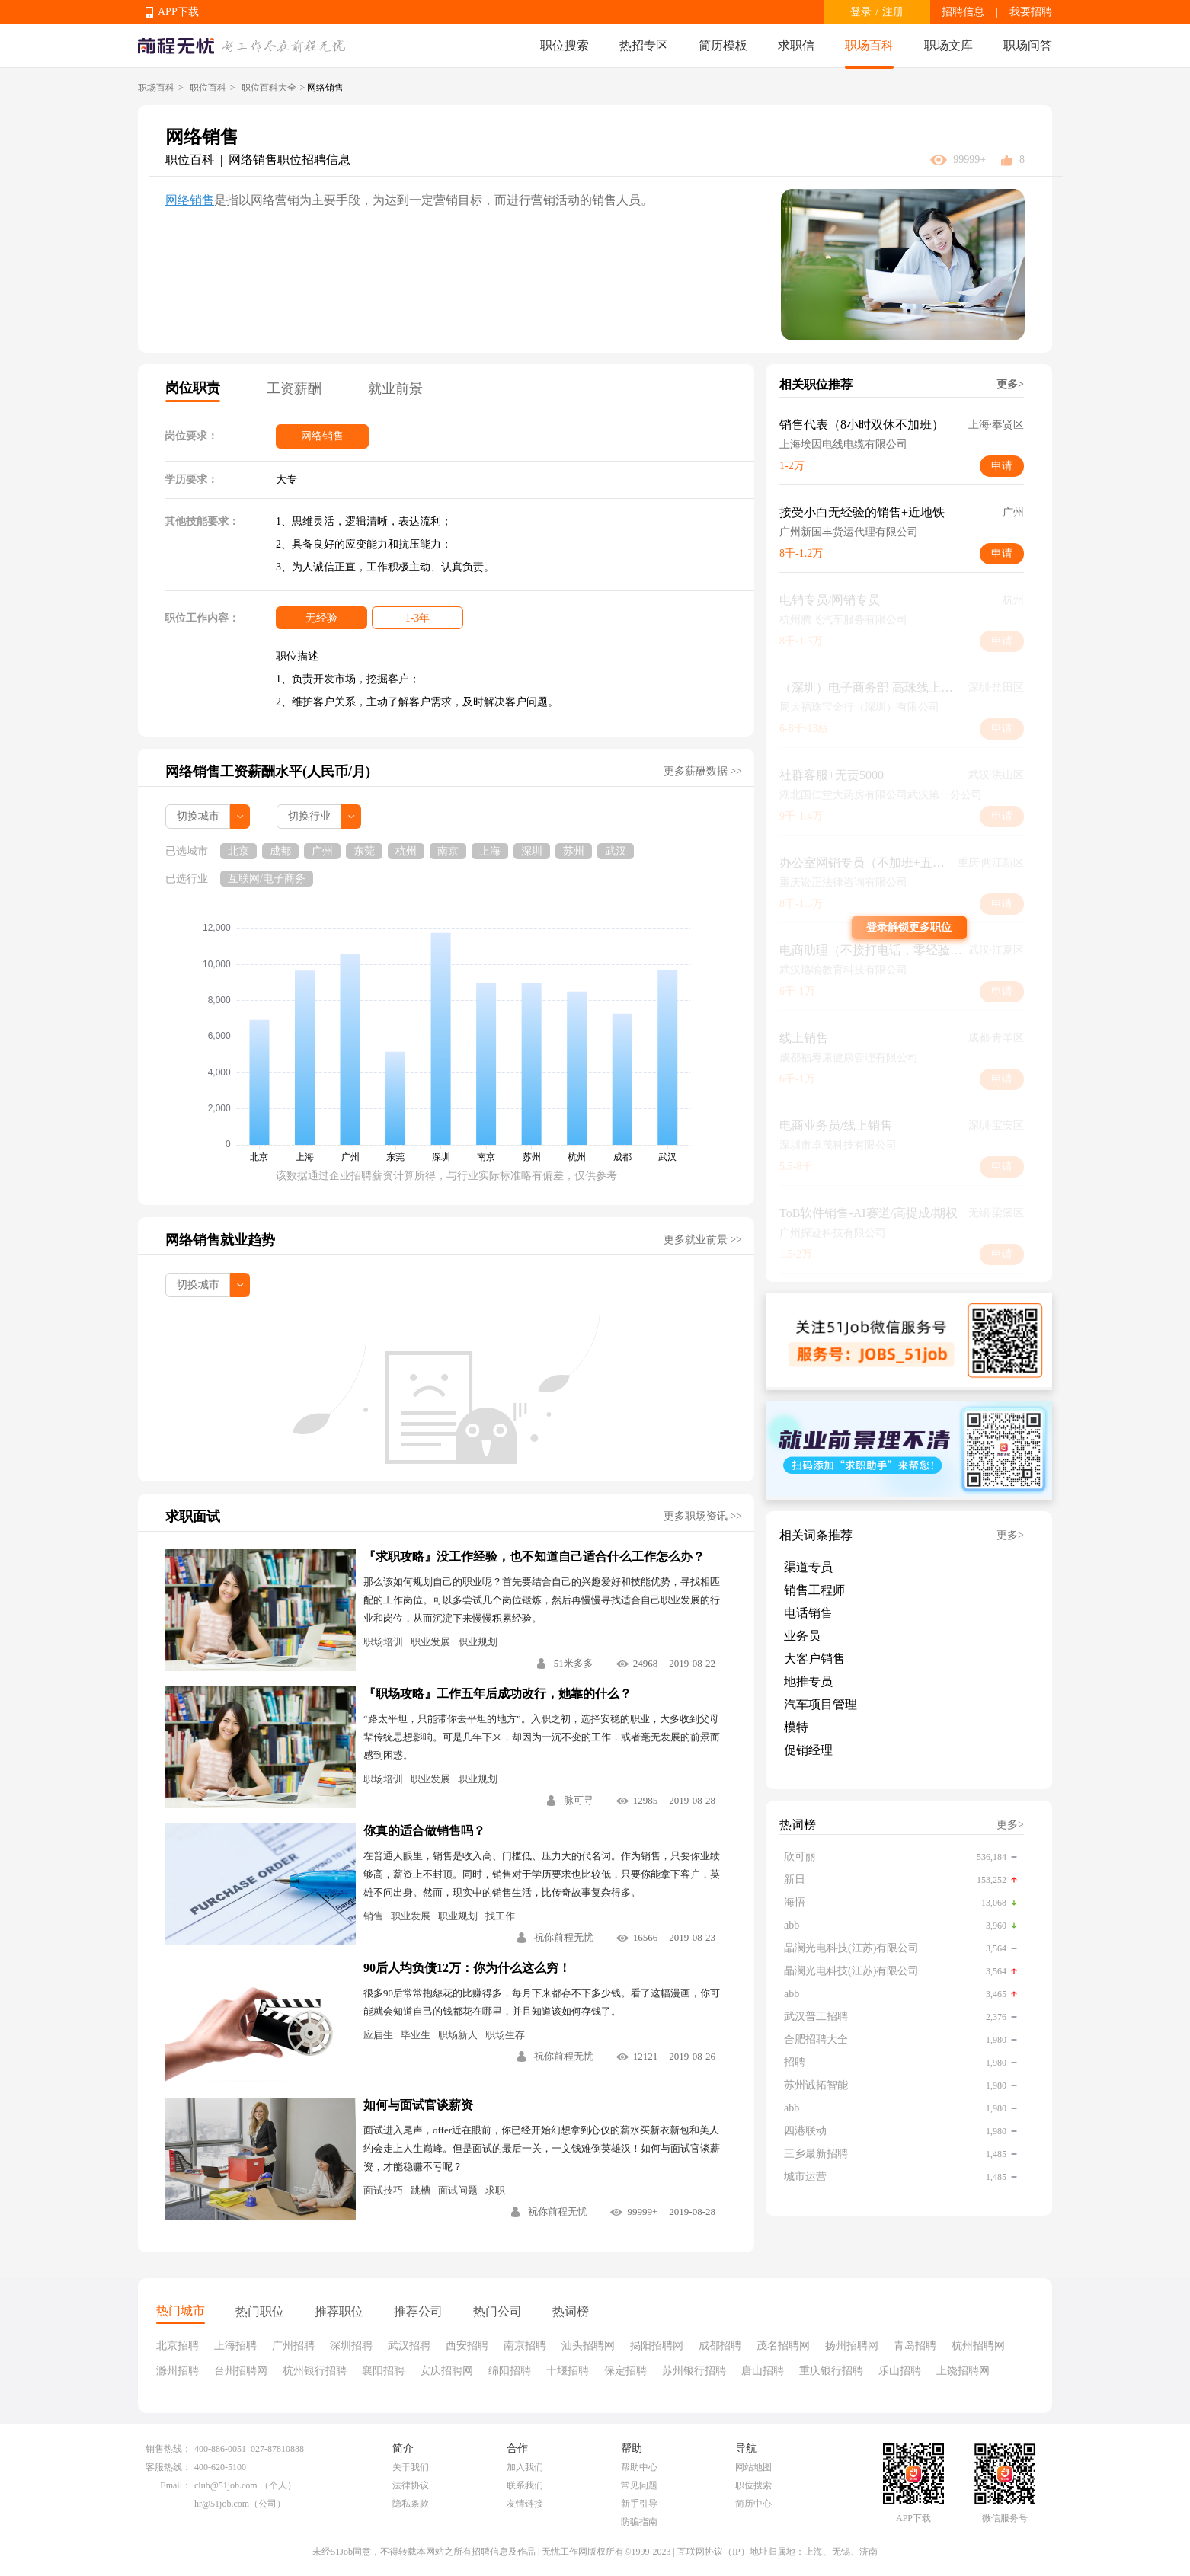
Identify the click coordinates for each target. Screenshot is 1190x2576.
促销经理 (808, 1749)
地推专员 (808, 1681)
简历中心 (753, 2503)
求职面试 (192, 1516)
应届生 (378, 2035)
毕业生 (415, 2035)
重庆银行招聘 (831, 2370)
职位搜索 (564, 45)
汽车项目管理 (820, 1704)
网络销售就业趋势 (220, 1240)
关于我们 (410, 2467)
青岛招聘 (915, 2345)
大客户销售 (814, 1658)
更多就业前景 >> (703, 1239)
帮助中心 (639, 2467)
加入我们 (525, 2467)
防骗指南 (639, 2522)
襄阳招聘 (383, 2370)
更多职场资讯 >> (703, 1516)
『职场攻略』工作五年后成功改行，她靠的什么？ (497, 1693)
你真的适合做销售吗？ (424, 1830)
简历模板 (723, 45)
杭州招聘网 (978, 2345)
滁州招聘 (177, 2370)
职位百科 (208, 87)
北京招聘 (177, 2345)
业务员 (802, 1635)
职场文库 (948, 45)
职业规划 (477, 1642)
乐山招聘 (899, 2370)
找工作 (500, 1916)
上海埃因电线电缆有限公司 (843, 444)
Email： (175, 2485)
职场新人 (458, 2035)
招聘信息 (963, 12)
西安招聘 (467, 2345)
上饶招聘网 (963, 2370)
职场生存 (505, 2035)
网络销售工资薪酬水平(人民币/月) (267, 771)
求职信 (796, 45)
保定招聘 (625, 2370)
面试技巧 (383, 2190)
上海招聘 (235, 2345)
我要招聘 (1030, 12)
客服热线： (168, 2467)
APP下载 (178, 12)
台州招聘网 (240, 2370)
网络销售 (189, 199)
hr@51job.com (221, 2503)
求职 (495, 2190)
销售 (373, 1916)
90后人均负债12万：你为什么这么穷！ (467, 1967)
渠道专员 (808, 1567)
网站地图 (753, 2467)
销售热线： (168, 2448)
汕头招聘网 (588, 2345)
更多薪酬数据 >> (703, 771)
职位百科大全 (269, 87)
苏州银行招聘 (694, 2370)
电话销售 (808, 1612)
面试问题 (458, 2190)
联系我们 (525, 2485)
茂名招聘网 (783, 2345)
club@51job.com (226, 2485)
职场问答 (1027, 45)
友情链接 (525, 2503)
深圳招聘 (351, 2345)
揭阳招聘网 (656, 2345)
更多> (1010, 384)
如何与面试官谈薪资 (418, 2104)
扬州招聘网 (851, 2345)
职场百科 (869, 45)
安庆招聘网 (446, 2370)
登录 (861, 12)
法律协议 (410, 2485)
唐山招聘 (762, 2370)
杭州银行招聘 (315, 2370)
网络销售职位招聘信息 (289, 159)
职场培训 (383, 1642)
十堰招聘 (567, 2370)
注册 (893, 12)
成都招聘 (720, 2345)
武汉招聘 (409, 2345)
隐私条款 (410, 2503)
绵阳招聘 (509, 2370)
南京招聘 (525, 2345)
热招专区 (643, 45)
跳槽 (420, 2190)
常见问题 (639, 2485)
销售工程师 (814, 1590)
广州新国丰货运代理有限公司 (848, 532)
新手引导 (639, 2503)
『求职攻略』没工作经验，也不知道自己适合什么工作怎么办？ (534, 1556)
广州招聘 (293, 2345)
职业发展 (430, 1642)
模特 (796, 1727)
